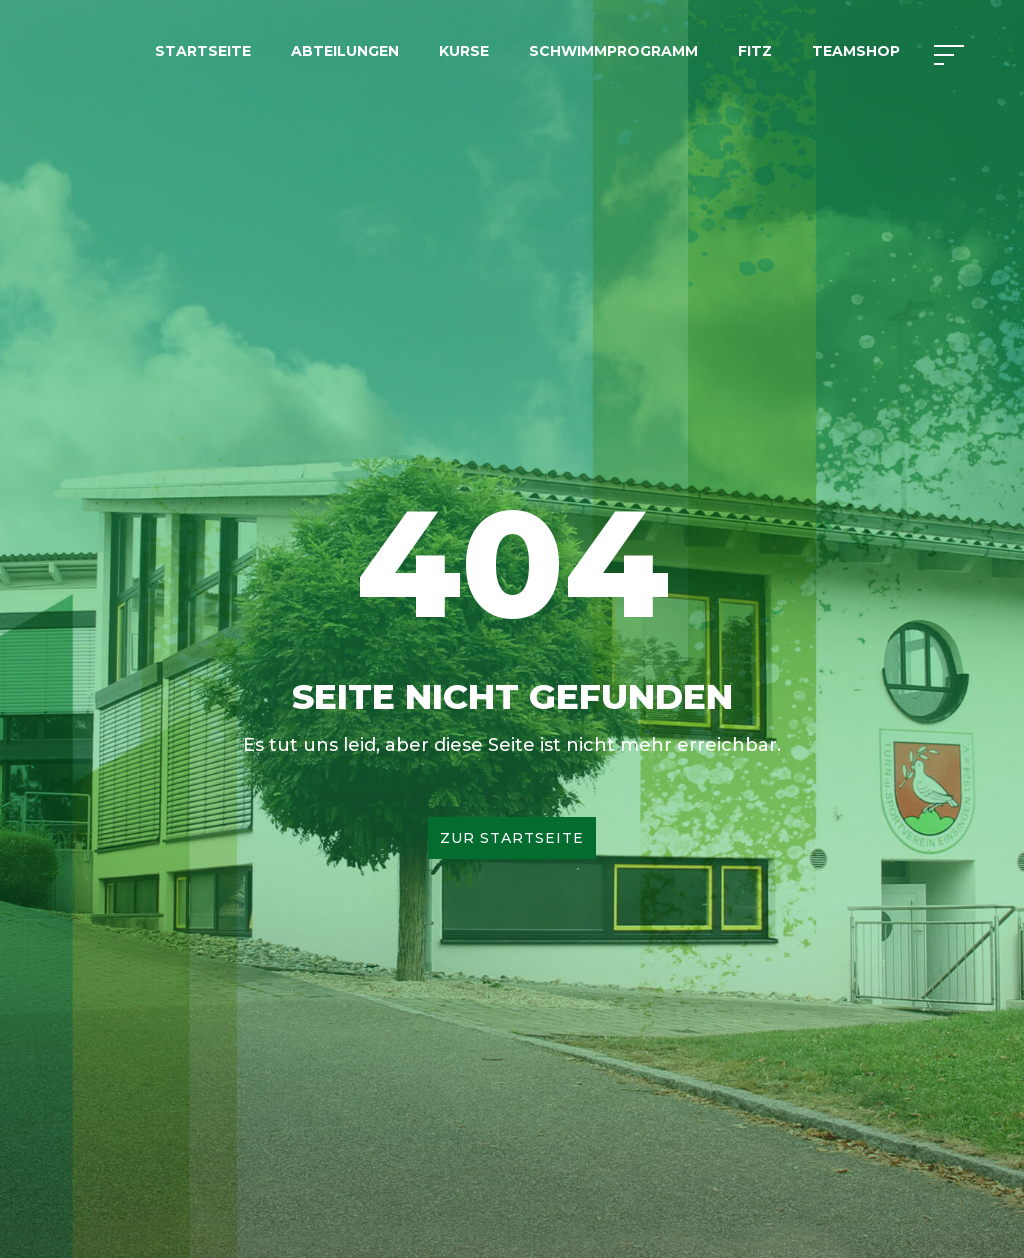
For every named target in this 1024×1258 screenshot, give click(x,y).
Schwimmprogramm (613, 51)
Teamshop (856, 51)
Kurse (464, 51)
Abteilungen (345, 51)
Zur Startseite (512, 838)
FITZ (755, 51)
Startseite (203, 51)
